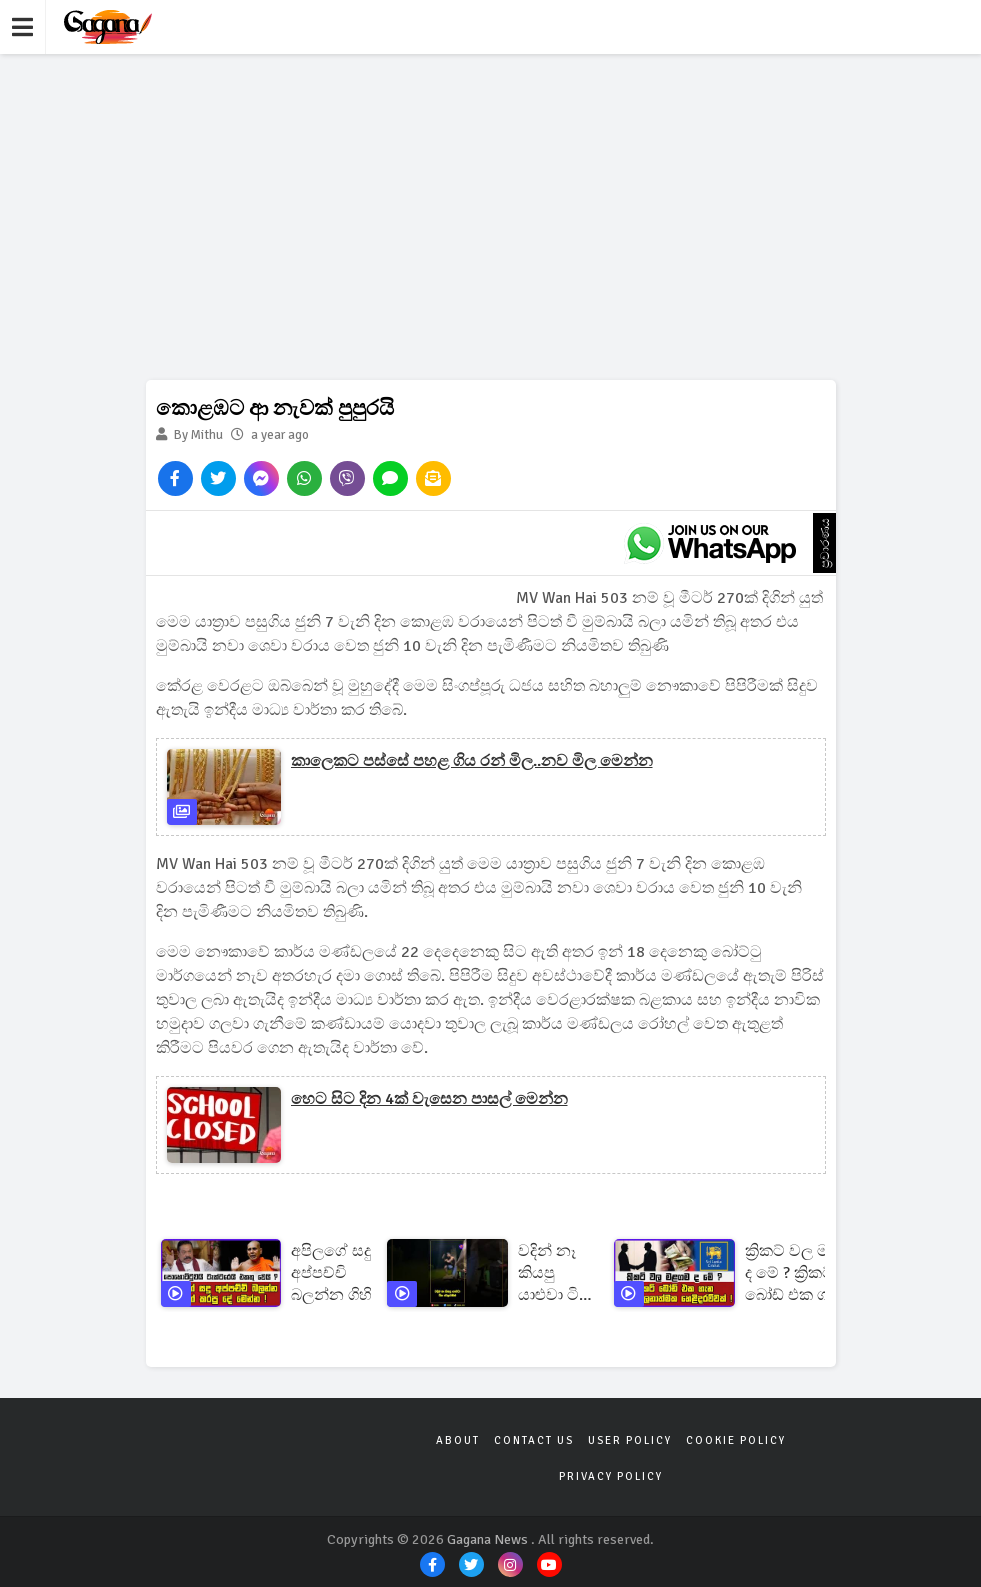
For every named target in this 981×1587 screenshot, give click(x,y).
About (458, 1440)
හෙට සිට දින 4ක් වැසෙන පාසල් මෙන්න (429, 1099)
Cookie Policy (736, 1440)
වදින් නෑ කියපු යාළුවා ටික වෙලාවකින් (558, 1273)
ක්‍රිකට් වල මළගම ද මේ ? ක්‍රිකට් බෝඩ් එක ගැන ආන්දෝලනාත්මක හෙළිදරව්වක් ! (806, 1273)
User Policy (630, 1440)
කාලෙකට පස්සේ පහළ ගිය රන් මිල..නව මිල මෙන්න (472, 761)
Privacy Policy (611, 1476)
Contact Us (534, 1440)
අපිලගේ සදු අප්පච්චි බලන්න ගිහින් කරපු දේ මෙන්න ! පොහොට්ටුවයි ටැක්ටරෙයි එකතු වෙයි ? (343, 1273)
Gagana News (487, 1539)
